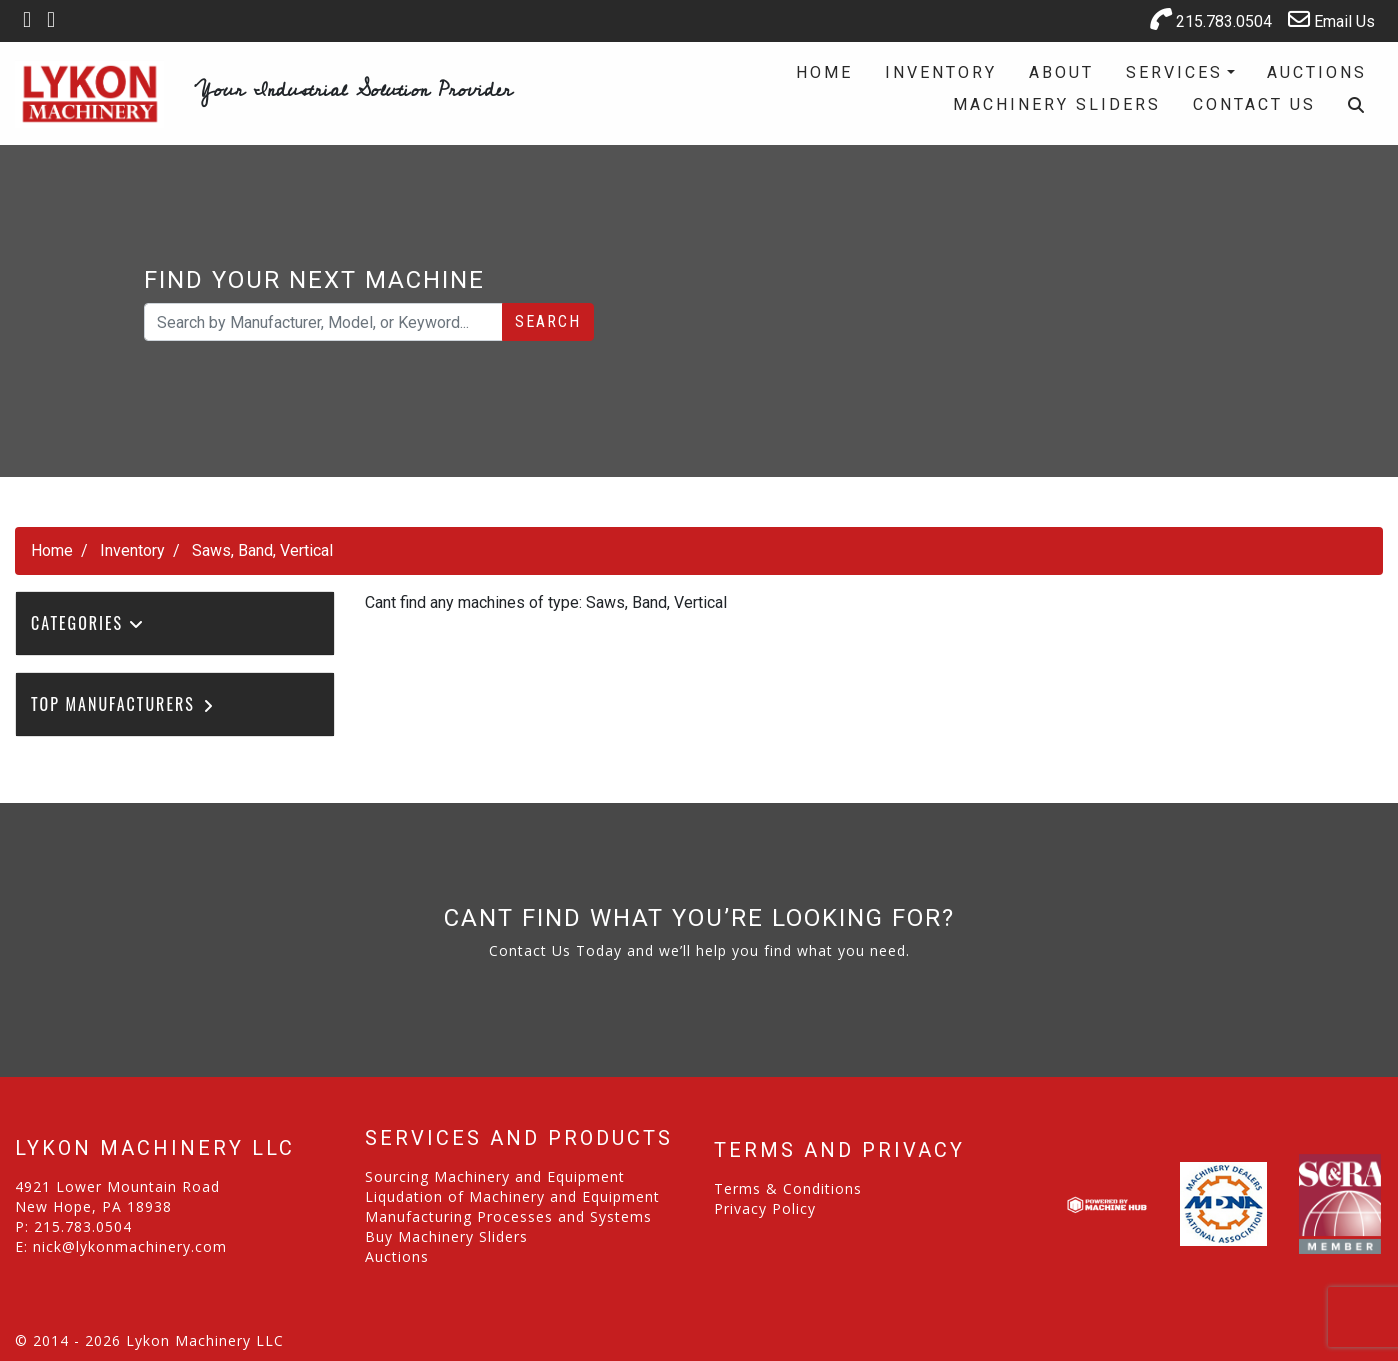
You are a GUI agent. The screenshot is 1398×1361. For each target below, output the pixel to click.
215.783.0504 (1211, 19)
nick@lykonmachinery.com (130, 1246)
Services (1174, 72)
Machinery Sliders (1057, 104)
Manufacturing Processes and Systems (508, 1216)
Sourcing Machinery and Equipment (495, 1176)
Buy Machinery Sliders (446, 1236)
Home (824, 72)
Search (548, 321)
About (1061, 72)
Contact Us (1254, 104)
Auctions (1317, 72)
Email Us (1331, 19)
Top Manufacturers (123, 704)
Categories (88, 623)
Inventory (941, 72)
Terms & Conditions (788, 1188)
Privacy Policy (765, 1208)
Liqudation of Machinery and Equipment (512, 1196)
